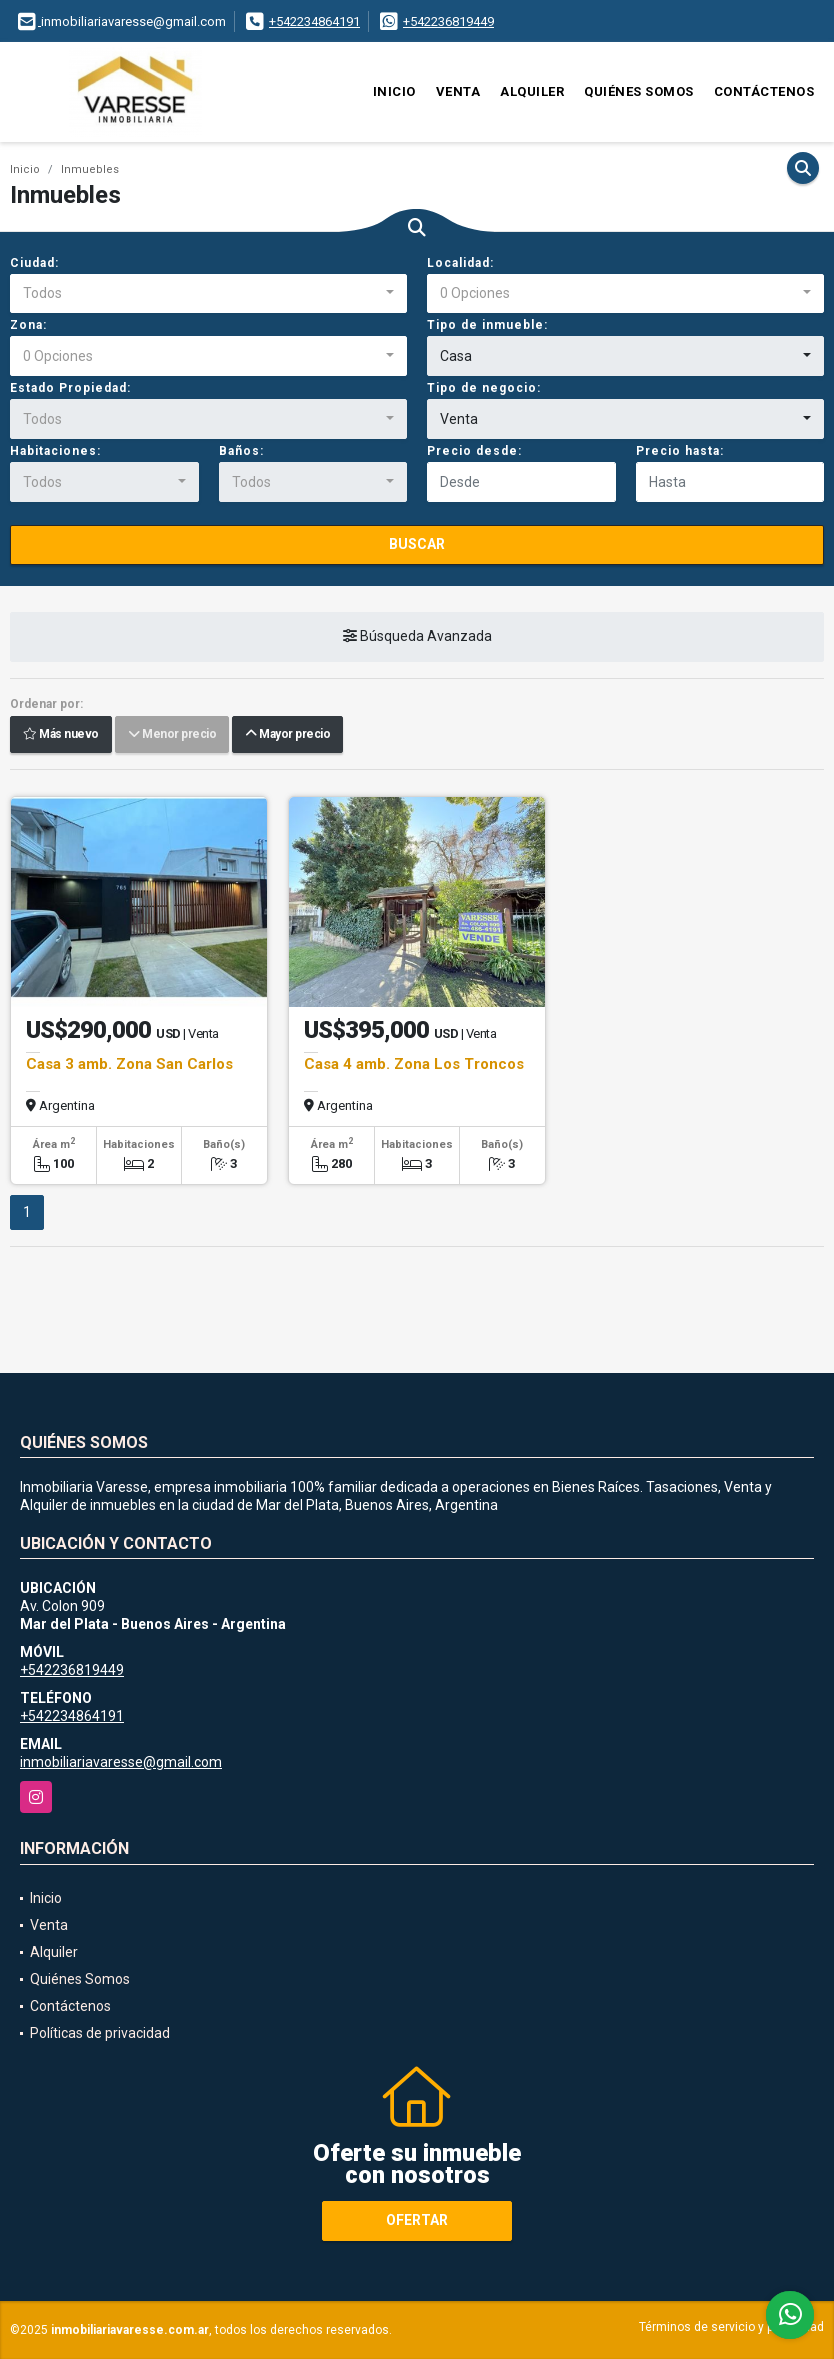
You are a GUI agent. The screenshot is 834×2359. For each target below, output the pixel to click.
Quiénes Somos (639, 91)
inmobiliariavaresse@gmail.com (121, 1762)
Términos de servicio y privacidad (731, 2327)
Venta (458, 91)
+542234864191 (314, 21)
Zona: (28, 325)
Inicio (394, 91)
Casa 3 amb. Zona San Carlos (129, 1064)
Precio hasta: (680, 451)
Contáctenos (764, 91)
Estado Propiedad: (70, 388)
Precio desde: (474, 451)
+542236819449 (448, 21)
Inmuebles (90, 169)
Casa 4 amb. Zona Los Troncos (414, 1064)
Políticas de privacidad (100, 2033)
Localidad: (460, 263)
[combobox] (208, 294)
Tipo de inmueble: (487, 325)
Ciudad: (34, 263)
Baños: (241, 451)
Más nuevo (61, 735)
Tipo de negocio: (484, 388)
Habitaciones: (55, 451)
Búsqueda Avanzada (417, 637)
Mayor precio (287, 735)
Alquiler (532, 91)
